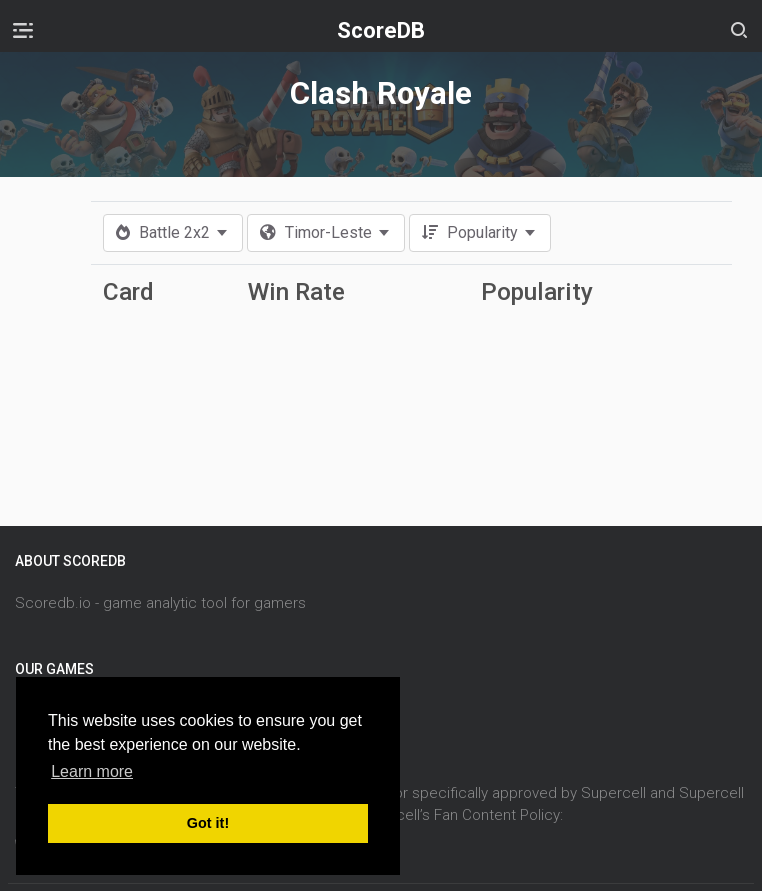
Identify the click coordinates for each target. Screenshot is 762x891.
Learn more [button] (92, 771)
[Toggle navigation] (23, 30)
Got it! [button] (208, 823)
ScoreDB (381, 30)
